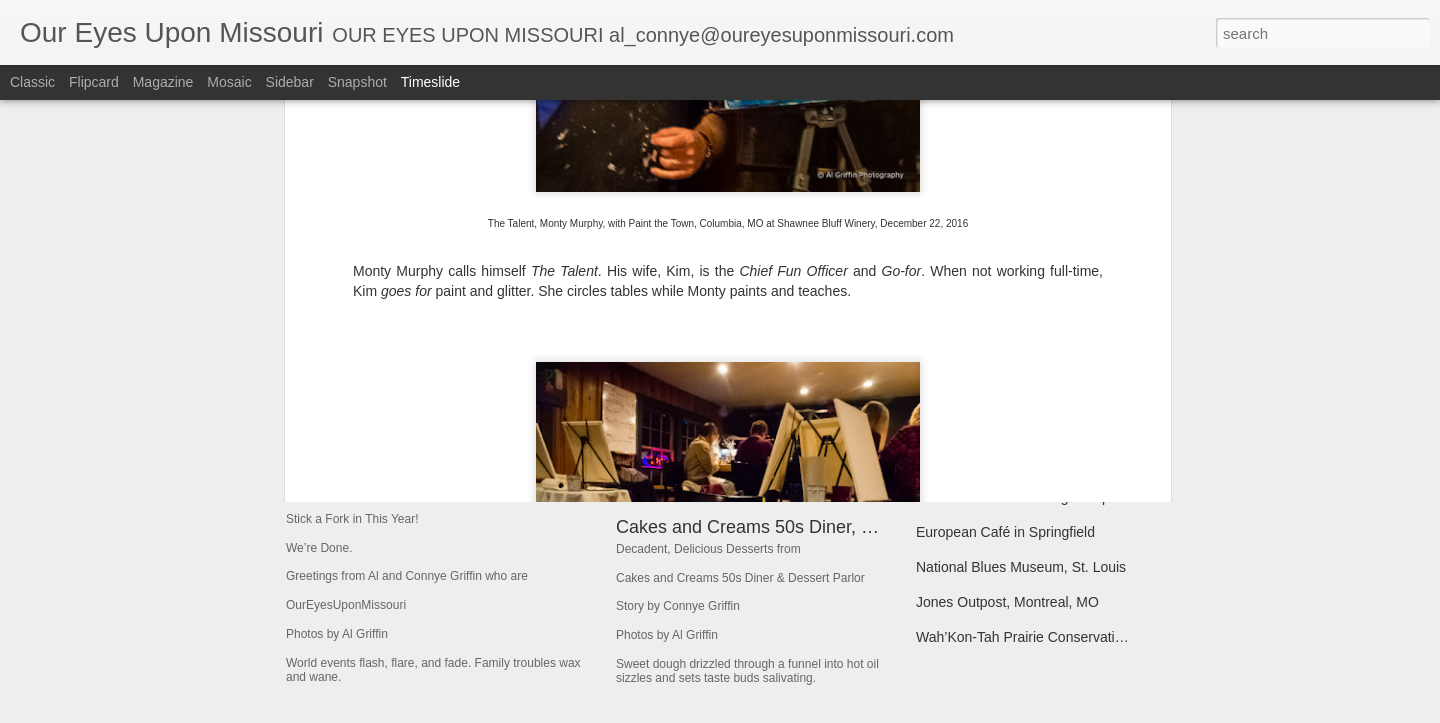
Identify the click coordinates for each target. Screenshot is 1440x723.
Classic (32, 82)
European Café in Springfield (1005, 532)
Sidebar (290, 82)
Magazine (163, 82)
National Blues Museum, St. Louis (1021, 567)
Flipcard (94, 82)
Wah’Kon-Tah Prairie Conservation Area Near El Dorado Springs (1115, 637)
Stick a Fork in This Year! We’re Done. (488, 464)
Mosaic (229, 82)
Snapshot (357, 82)
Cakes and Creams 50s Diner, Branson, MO (791, 527)
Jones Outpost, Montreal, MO (1007, 602)
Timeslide (430, 82)
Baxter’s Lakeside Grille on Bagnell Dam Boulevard (1075, 392)
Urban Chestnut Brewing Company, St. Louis (1055, 497)
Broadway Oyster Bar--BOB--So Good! (1036, 427)
